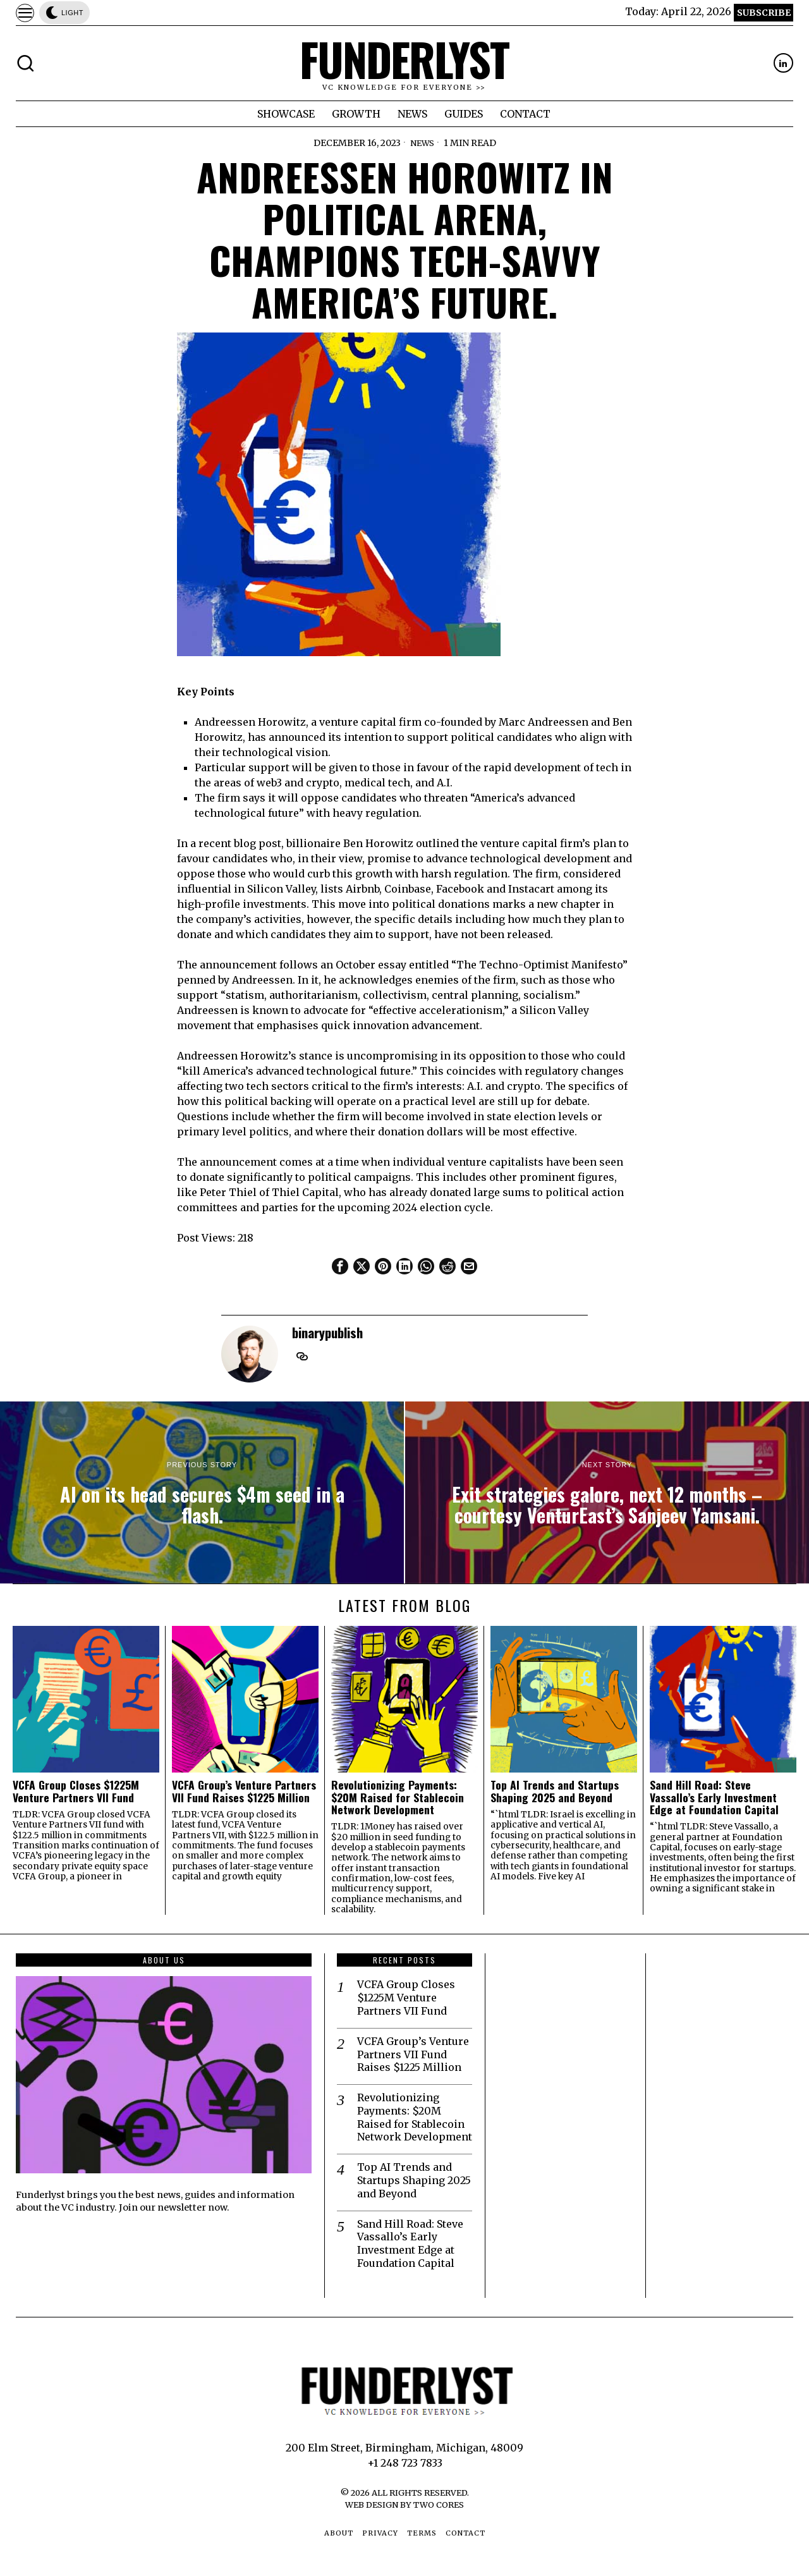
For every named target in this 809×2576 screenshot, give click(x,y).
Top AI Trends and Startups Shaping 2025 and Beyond (554, 1791)
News (421, 143)
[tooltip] (783, 63)
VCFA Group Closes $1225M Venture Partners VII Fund (76, 1791)
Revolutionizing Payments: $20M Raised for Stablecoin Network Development (397, 1797)
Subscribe (764, 12)
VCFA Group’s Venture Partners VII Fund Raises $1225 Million (244, 1791)
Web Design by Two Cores (404, 2505)
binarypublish (327, 1332)
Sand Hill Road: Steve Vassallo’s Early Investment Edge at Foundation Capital (714, 1797)
